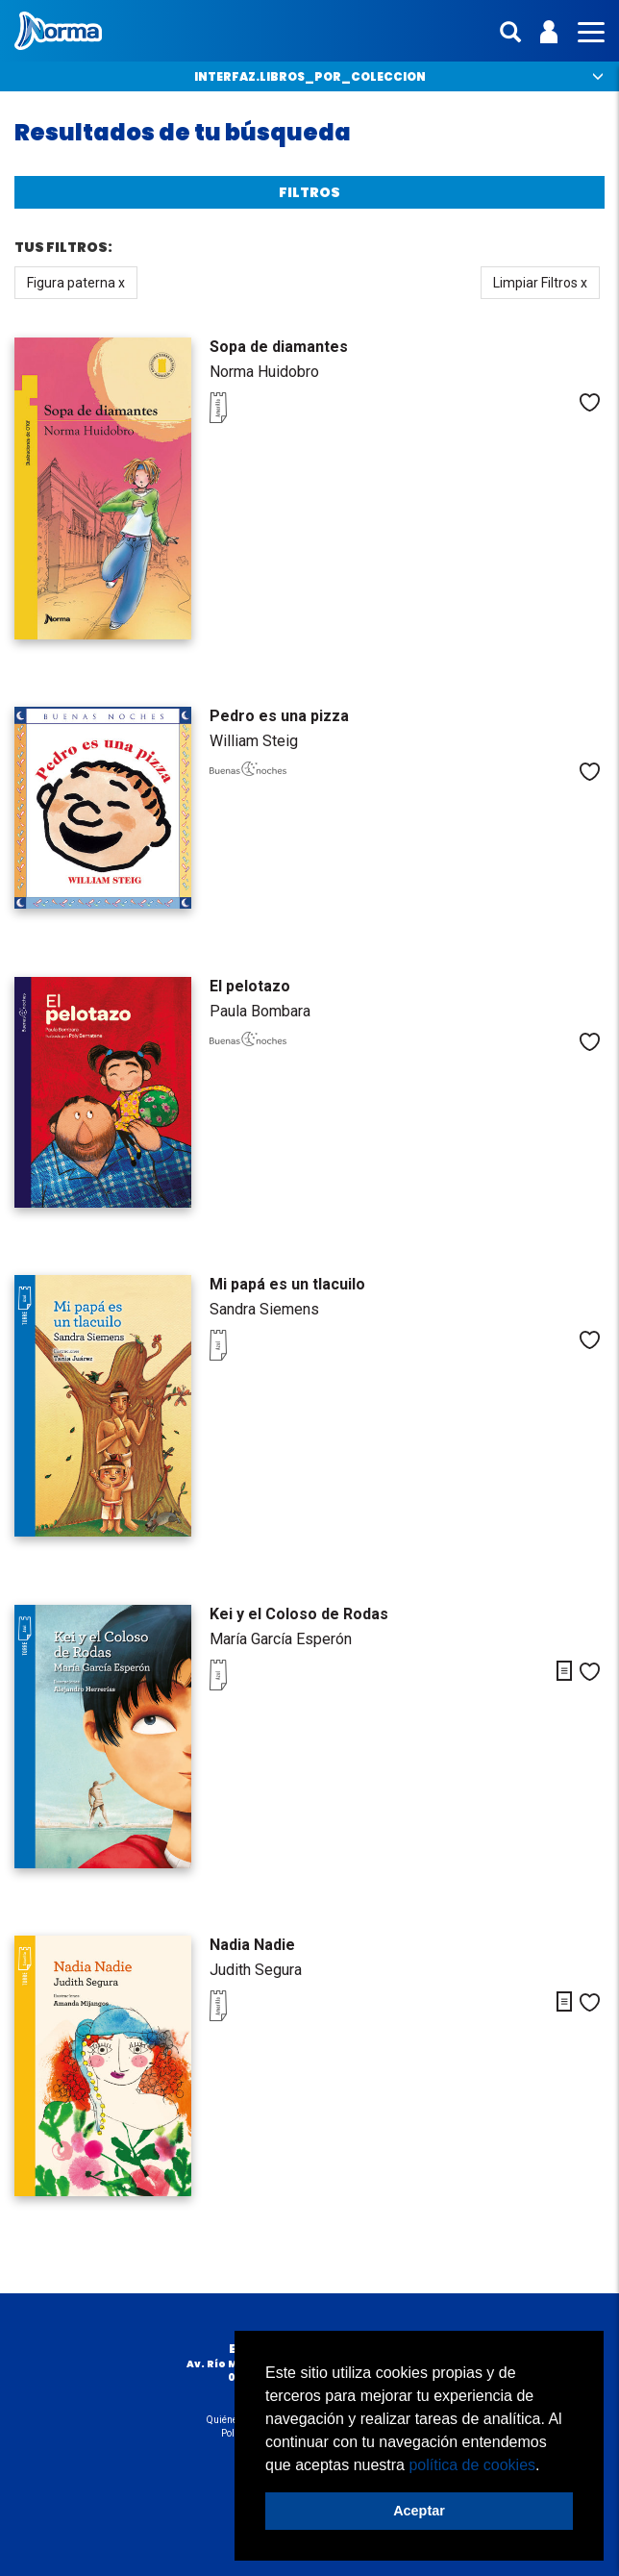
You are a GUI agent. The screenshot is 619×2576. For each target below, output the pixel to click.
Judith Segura (256, 1970)
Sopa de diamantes (279, 347)
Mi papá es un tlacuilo (287, 1284)
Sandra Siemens (264, 1309)
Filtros (309, 192)
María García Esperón (281, 1639)
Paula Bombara (260, 1011)
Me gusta (590, 402)
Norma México (58, 31)
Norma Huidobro (264, 372)
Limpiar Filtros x (540, 282)
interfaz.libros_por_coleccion (310, 76)
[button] (547, 2466)
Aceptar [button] (419, 2510)
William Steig (254, 741)
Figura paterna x (76, 282)
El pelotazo (250, 986)
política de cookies (472, 2465)
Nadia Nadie (252, 1945)
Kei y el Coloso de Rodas (299, 1614)
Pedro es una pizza (279, 716)
